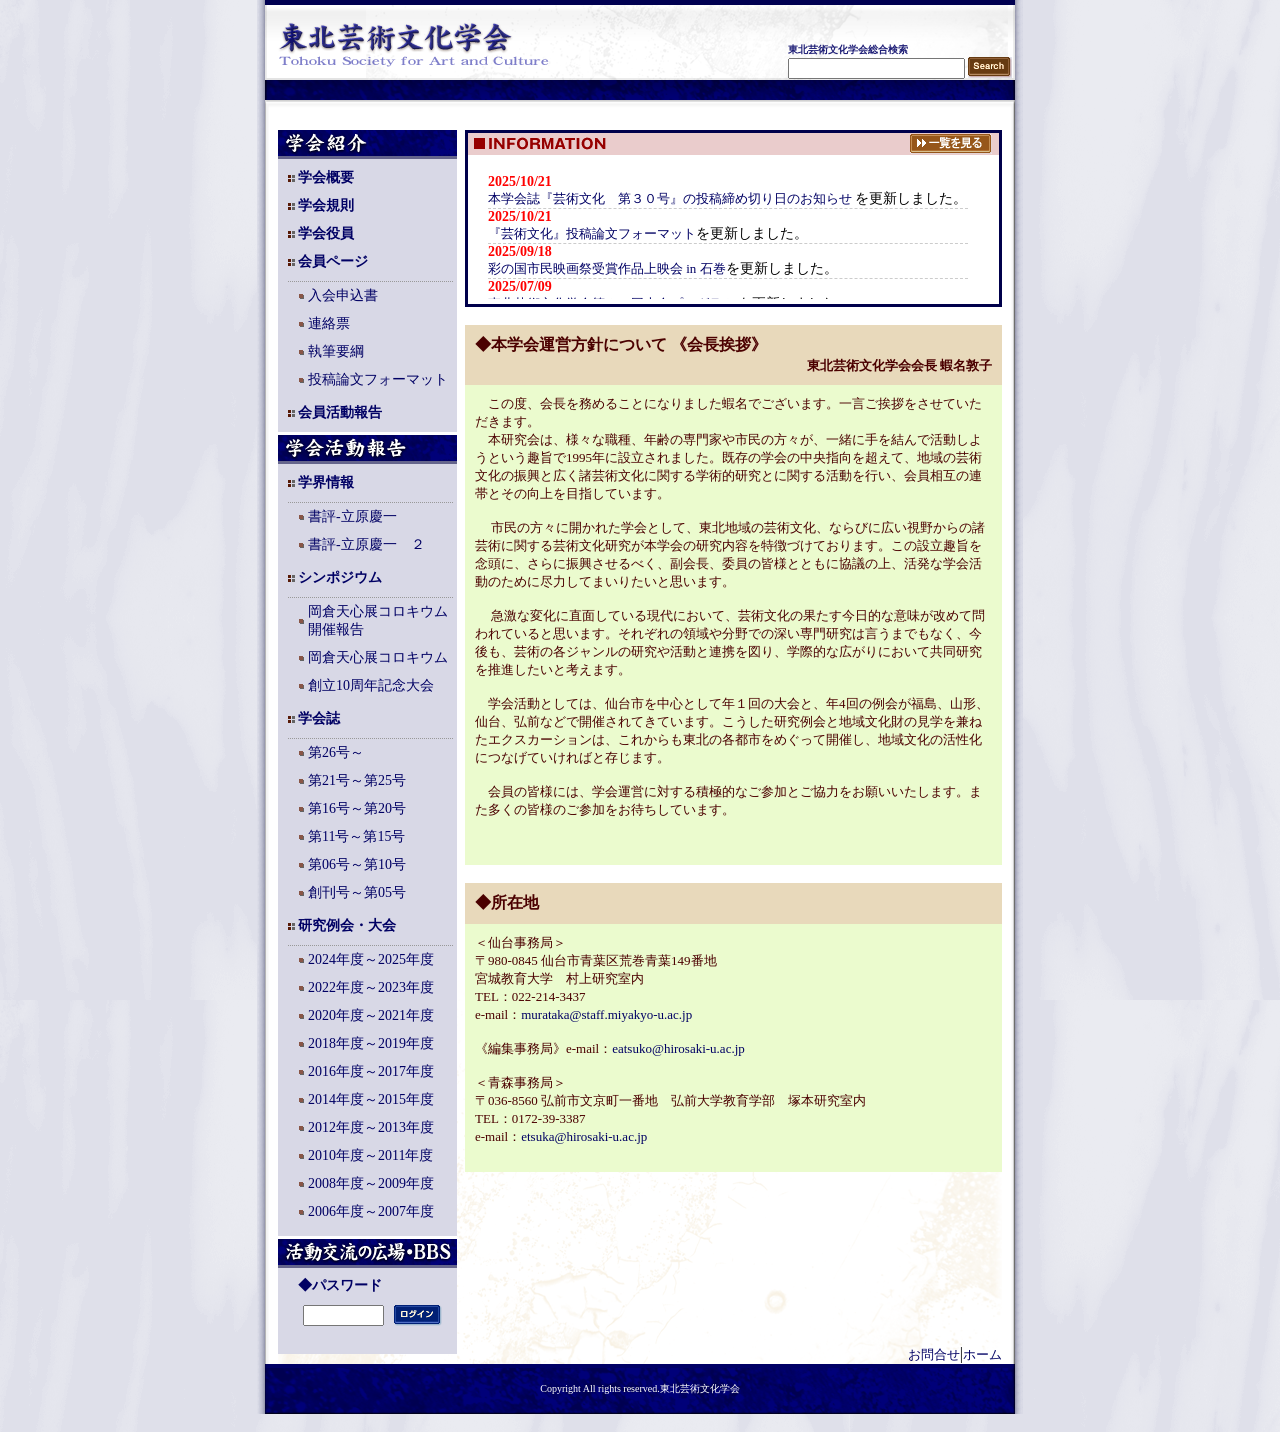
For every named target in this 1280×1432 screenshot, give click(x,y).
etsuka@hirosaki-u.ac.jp (584, 1136)
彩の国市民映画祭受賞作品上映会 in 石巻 (607, 268)
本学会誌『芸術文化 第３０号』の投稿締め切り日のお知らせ (671, 198)
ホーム (982, 1354)
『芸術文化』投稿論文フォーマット (592, 233)
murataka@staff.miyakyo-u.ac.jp (606, 1014)
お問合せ (934, 1354)
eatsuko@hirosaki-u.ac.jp (678, 1048)
